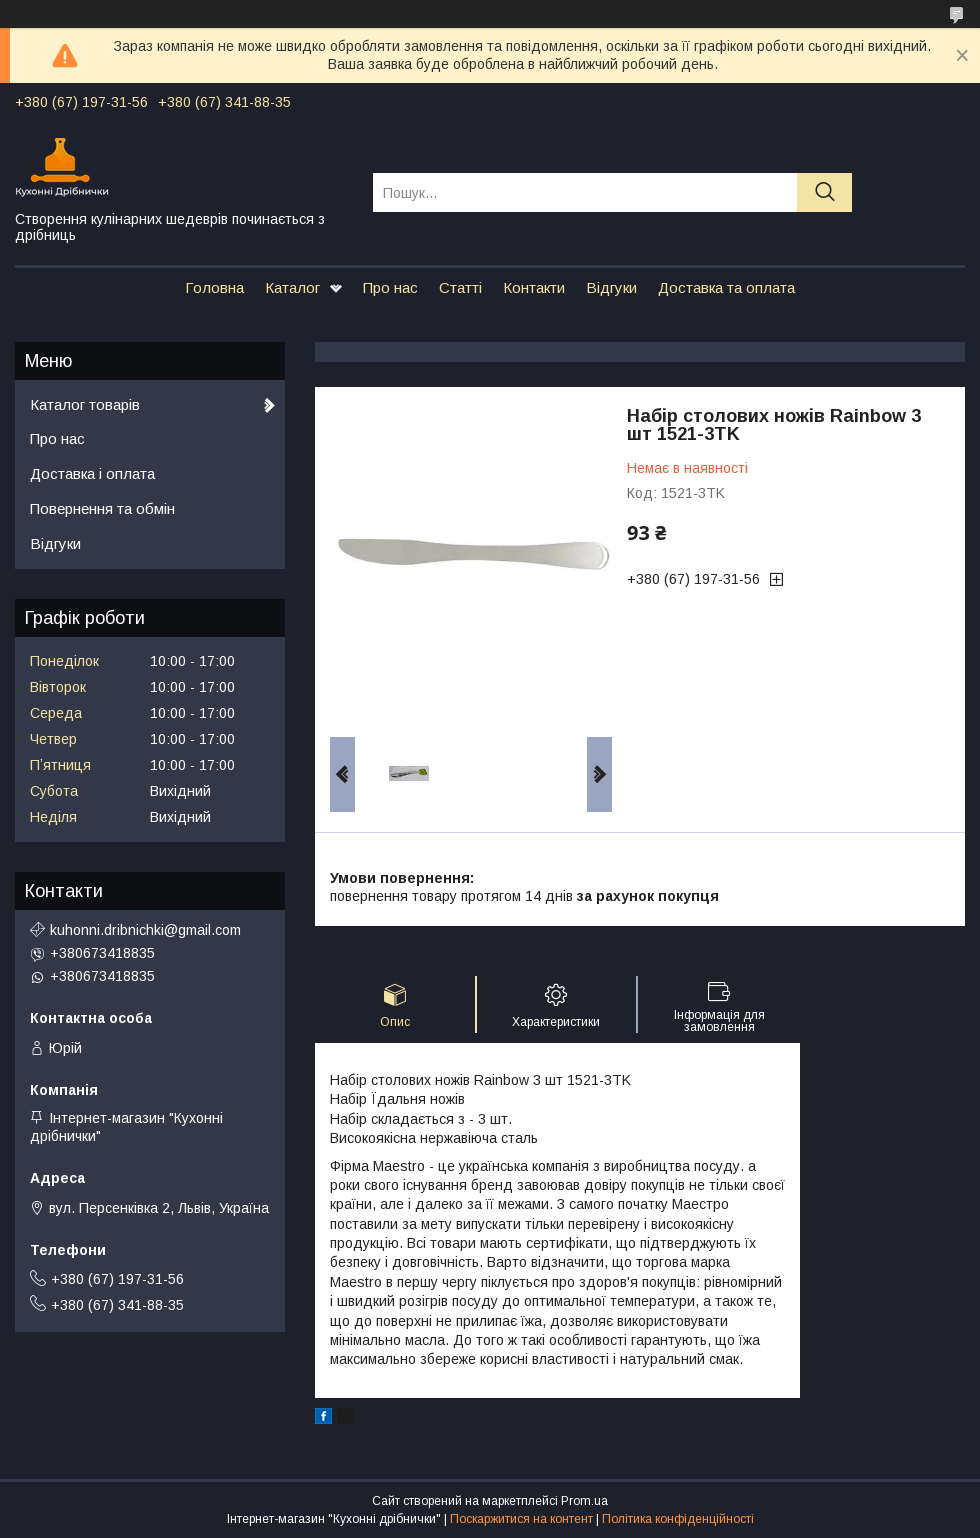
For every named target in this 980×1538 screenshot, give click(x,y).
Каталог (292, 287)
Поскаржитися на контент (521, 1519)
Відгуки (611, 287)
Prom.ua (584, 1501)
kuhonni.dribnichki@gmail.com (145, 930)
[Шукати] (824, 192)
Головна (214, 287)
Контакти (534, 287)
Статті (460, 287)
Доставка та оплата (726, 287)
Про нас (390, 287)
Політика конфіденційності (678, 1519)
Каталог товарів (85, 404)
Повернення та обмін (102, 508)
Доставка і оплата (92, 473)
